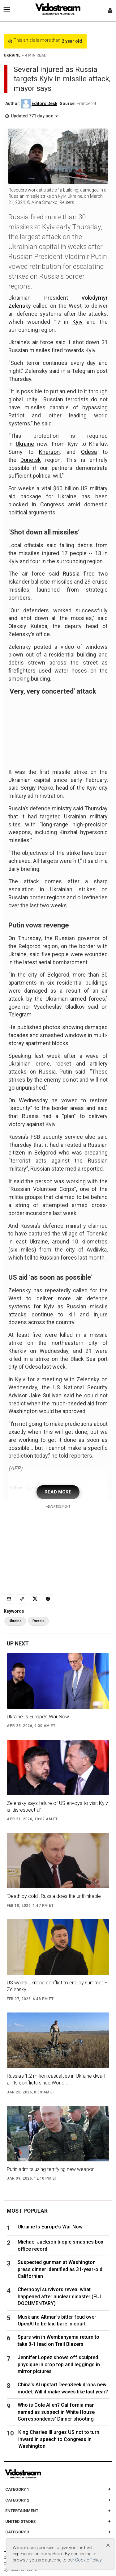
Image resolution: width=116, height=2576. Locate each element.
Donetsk (30, 460)
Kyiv (77, 322)
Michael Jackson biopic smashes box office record (60, 2245)
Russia (71, 573)
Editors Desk (44, 103)
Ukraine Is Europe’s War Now (38, 1717)
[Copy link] (22, 1598)
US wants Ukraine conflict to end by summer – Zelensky (57, 1986)
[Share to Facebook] (48, 1598)
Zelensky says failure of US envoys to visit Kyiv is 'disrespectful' (57, 1806)
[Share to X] (35, 1598)
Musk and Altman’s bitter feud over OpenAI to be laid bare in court (57, 2320)
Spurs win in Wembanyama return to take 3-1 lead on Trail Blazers (58, 2340)
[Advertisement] (58, 1547)
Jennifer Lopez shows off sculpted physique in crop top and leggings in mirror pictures (59, 2364)
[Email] (9, 1598)
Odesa (89, 452)
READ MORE (58, 1492)
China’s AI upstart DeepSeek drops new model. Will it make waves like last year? (63, 2388)
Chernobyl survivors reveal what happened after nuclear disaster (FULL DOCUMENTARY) (61, 2296)
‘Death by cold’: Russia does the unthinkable (54, 1896)
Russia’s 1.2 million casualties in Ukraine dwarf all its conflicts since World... (56, 2079)
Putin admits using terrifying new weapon (51, 2169)
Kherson (49, 452)
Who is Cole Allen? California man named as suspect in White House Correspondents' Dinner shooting (56, 2412)
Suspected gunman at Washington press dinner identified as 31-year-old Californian (60, 2269)
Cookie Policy (88, 2559)
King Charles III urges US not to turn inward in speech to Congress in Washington (58, 2439)
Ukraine (25, 444)
